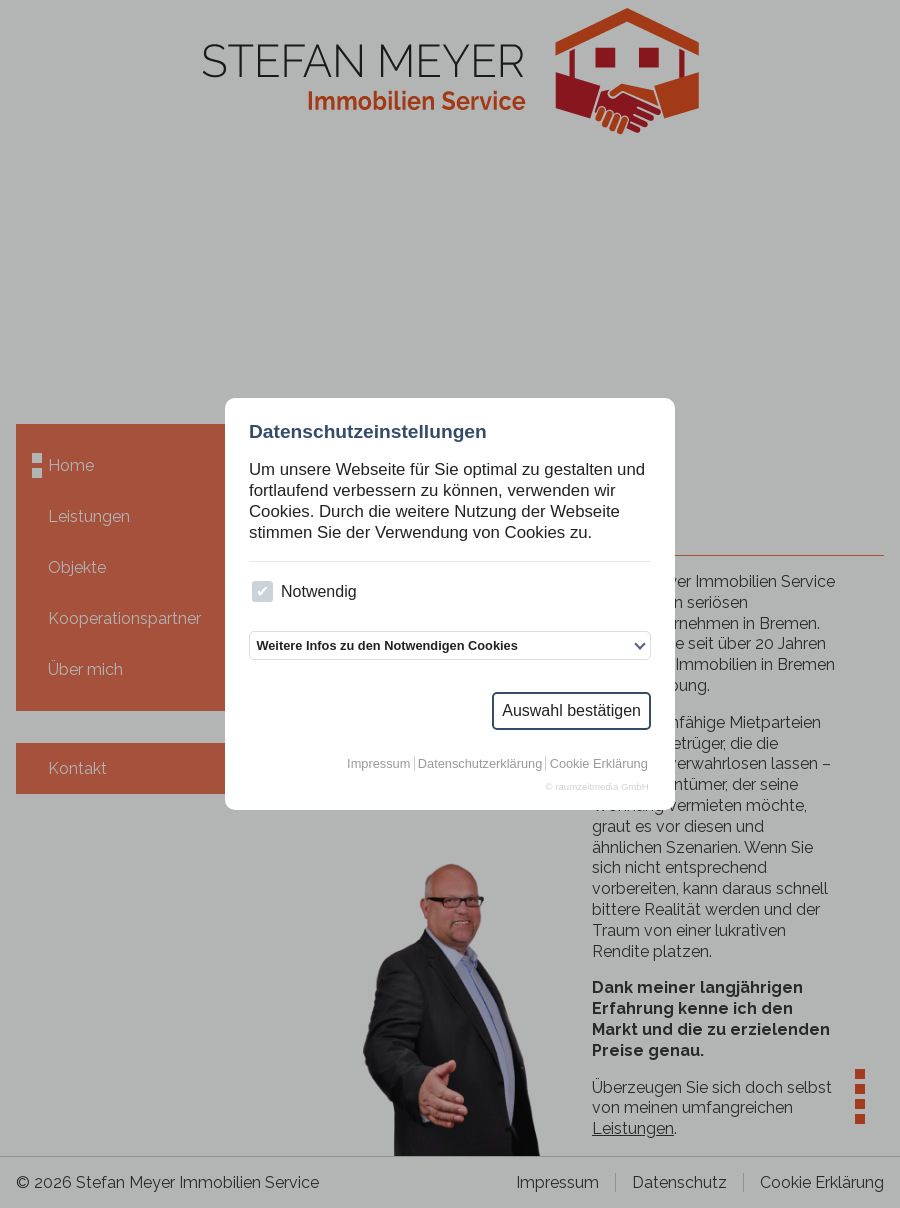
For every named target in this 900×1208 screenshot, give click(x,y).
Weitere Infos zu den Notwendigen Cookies (386, 645)
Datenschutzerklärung (480, 763)
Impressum (378, 763)
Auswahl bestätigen (571, 710)
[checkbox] (262, 591)
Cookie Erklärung (599, 763)
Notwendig (304, 591)
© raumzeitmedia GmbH (597, 786)
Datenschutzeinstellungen (368, 431)
